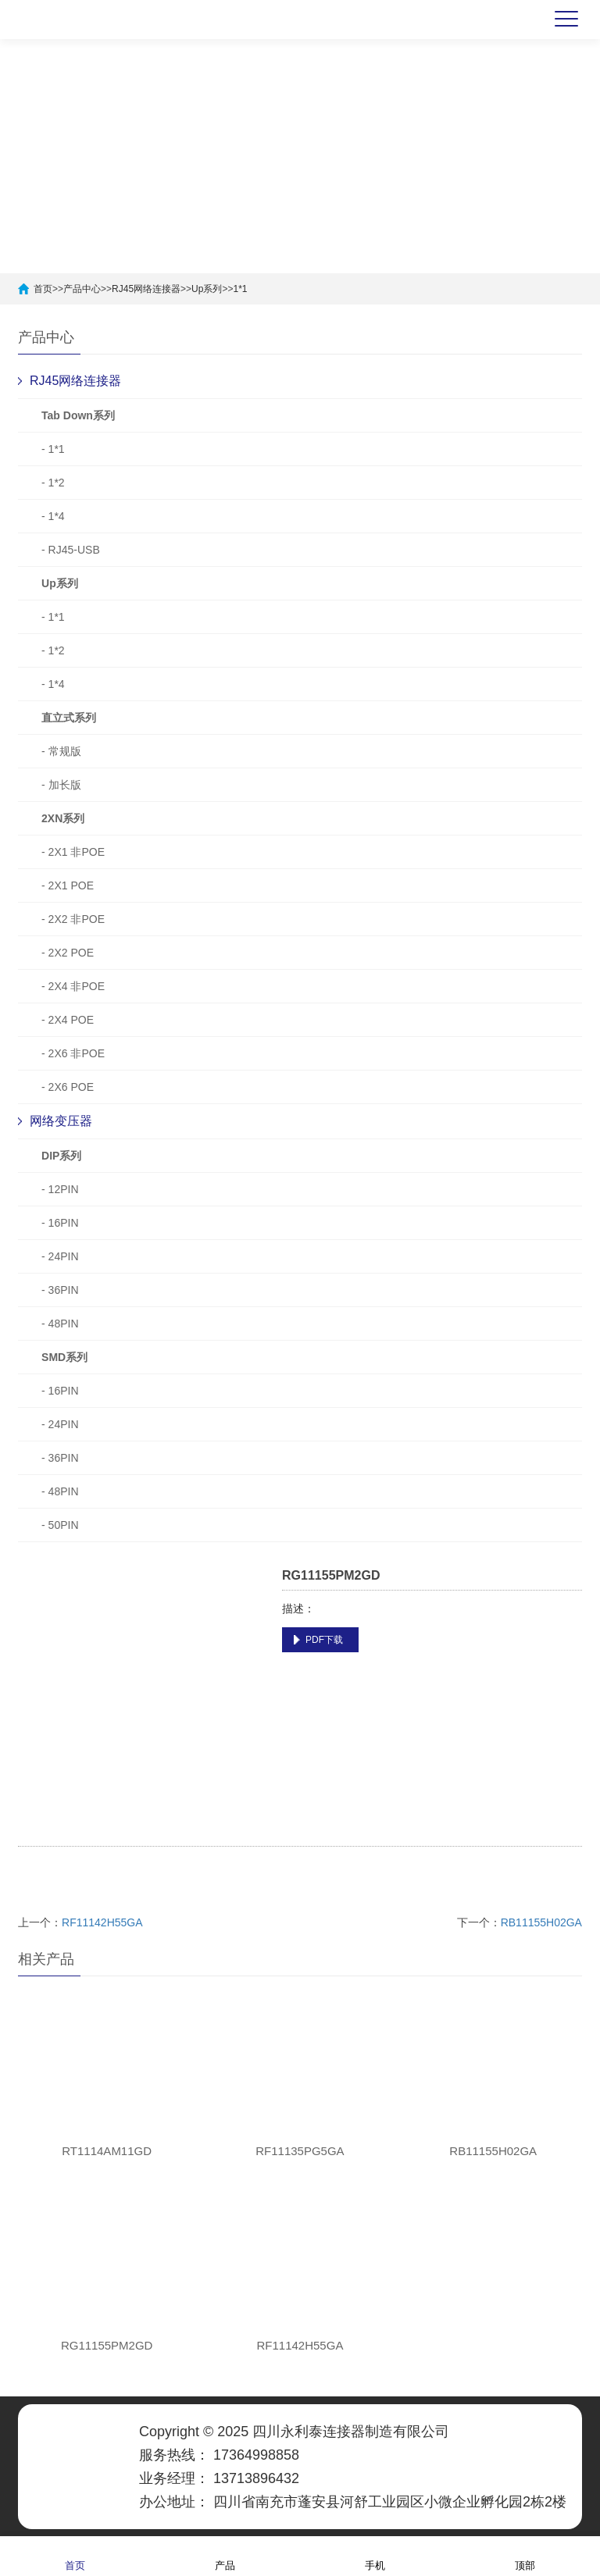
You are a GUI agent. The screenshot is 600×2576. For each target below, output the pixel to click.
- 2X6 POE (67, 1087)
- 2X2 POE (67, 952)
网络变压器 (61, 1121)
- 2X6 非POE (73, 1053)
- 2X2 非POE (73, 919)
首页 (43, 288)
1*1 (240, 288)
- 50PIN (59, 1525)
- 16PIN (59, 1223)
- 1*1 (53, 449)
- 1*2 (53, 482)
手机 (375, 2555)
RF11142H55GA (102, 1922)
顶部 (525, 2555)
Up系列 (206, 288)
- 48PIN (59, 1323)
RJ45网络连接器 (146, 288)
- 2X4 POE (67, 1020)
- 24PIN (59, 1256)
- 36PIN (59, 1290)
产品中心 (82, 288)
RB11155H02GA (541, 1922)
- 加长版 (61, 785)
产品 (225, 2555)
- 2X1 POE (67, 885)
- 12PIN (59, 1189)
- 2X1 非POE (73, 852)
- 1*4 (53, 516)
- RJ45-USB (70, 549)
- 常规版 (61, 751)
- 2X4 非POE (73, 986)
